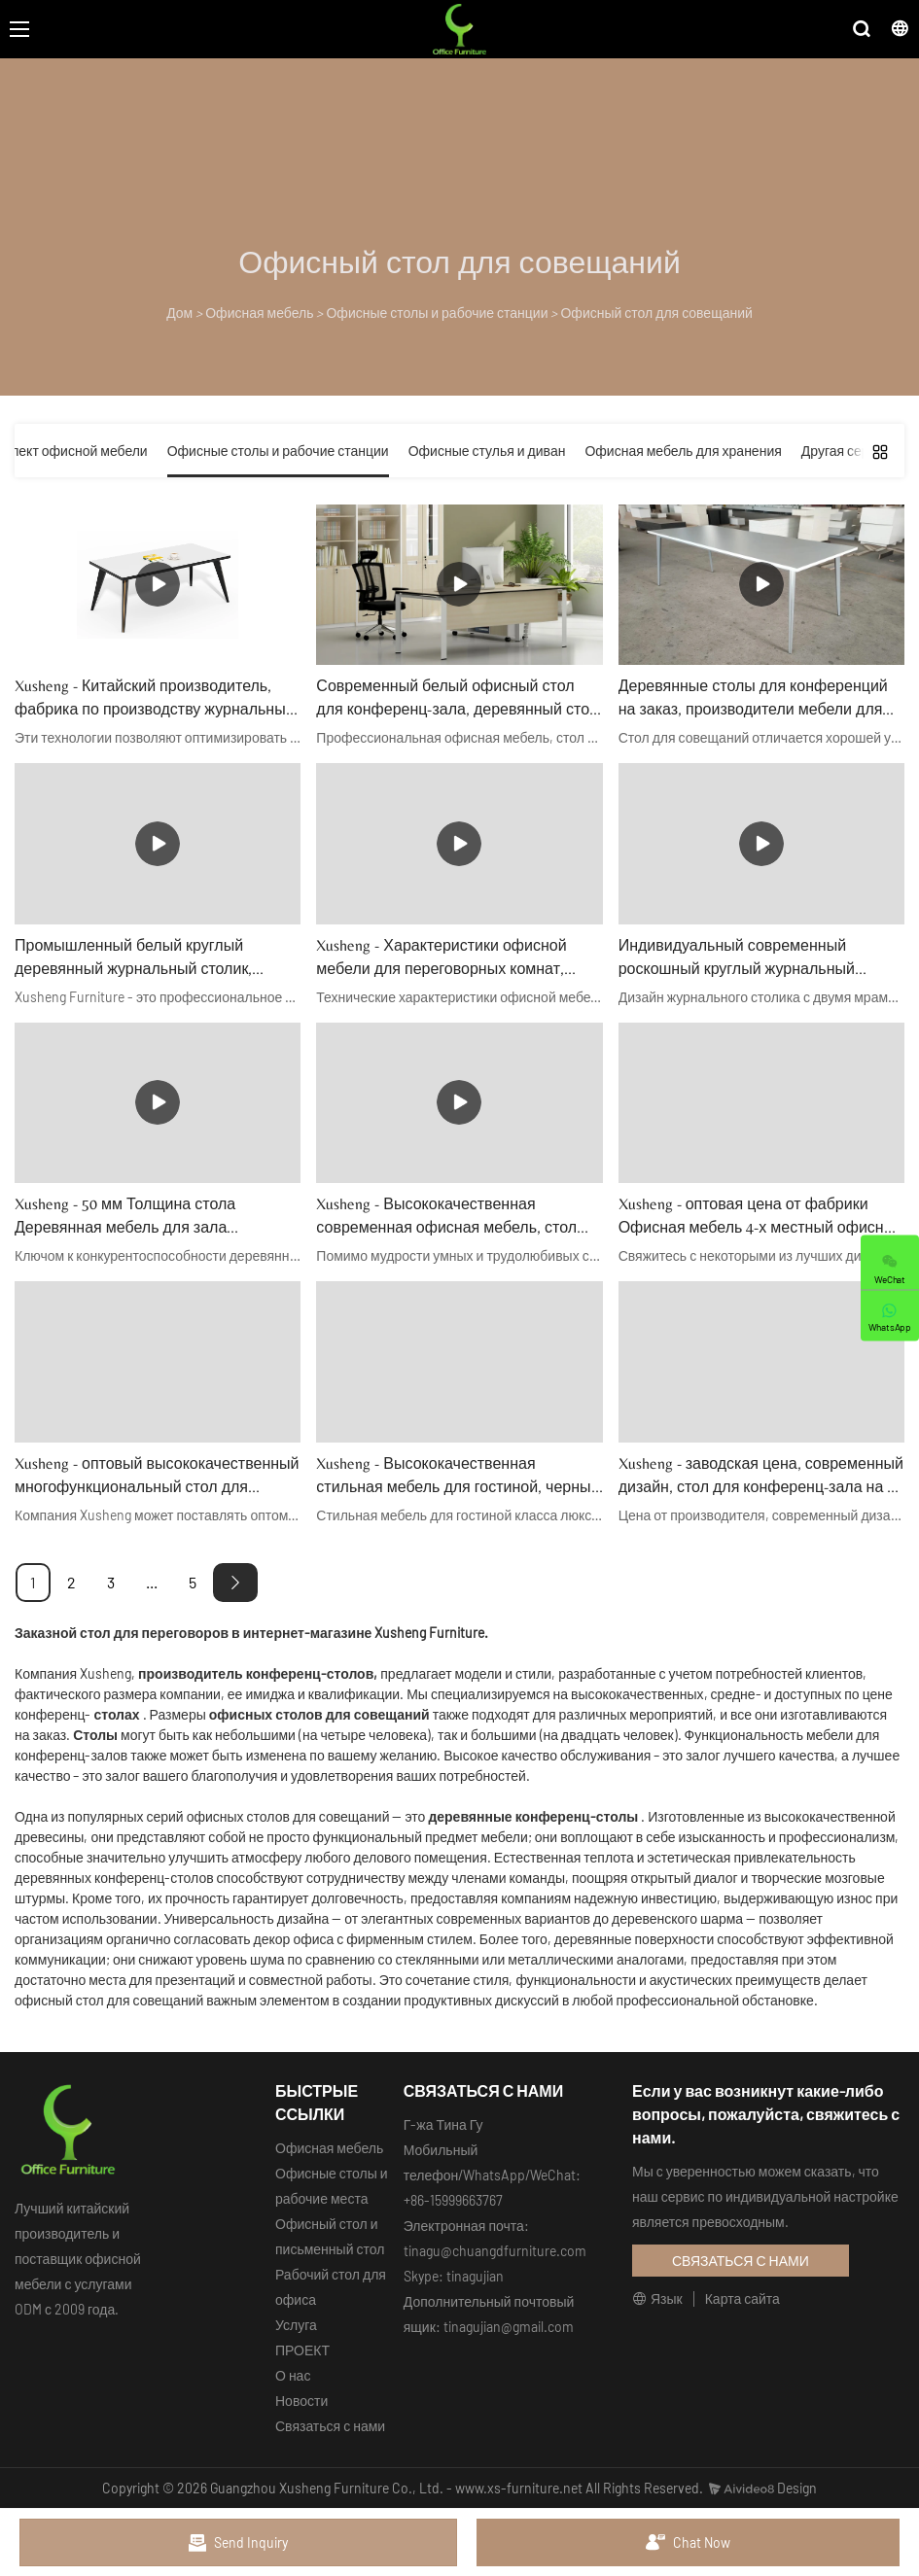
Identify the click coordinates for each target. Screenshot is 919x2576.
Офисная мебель (259, 312)
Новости (301, 2400)
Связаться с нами (330, 2426)
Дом (179, 312)
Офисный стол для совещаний (656, 312)
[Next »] (235, 1582)
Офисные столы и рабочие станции (437, 312)
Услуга (296, 2324)
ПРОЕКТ (302, 2350)
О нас (292, 2375)
